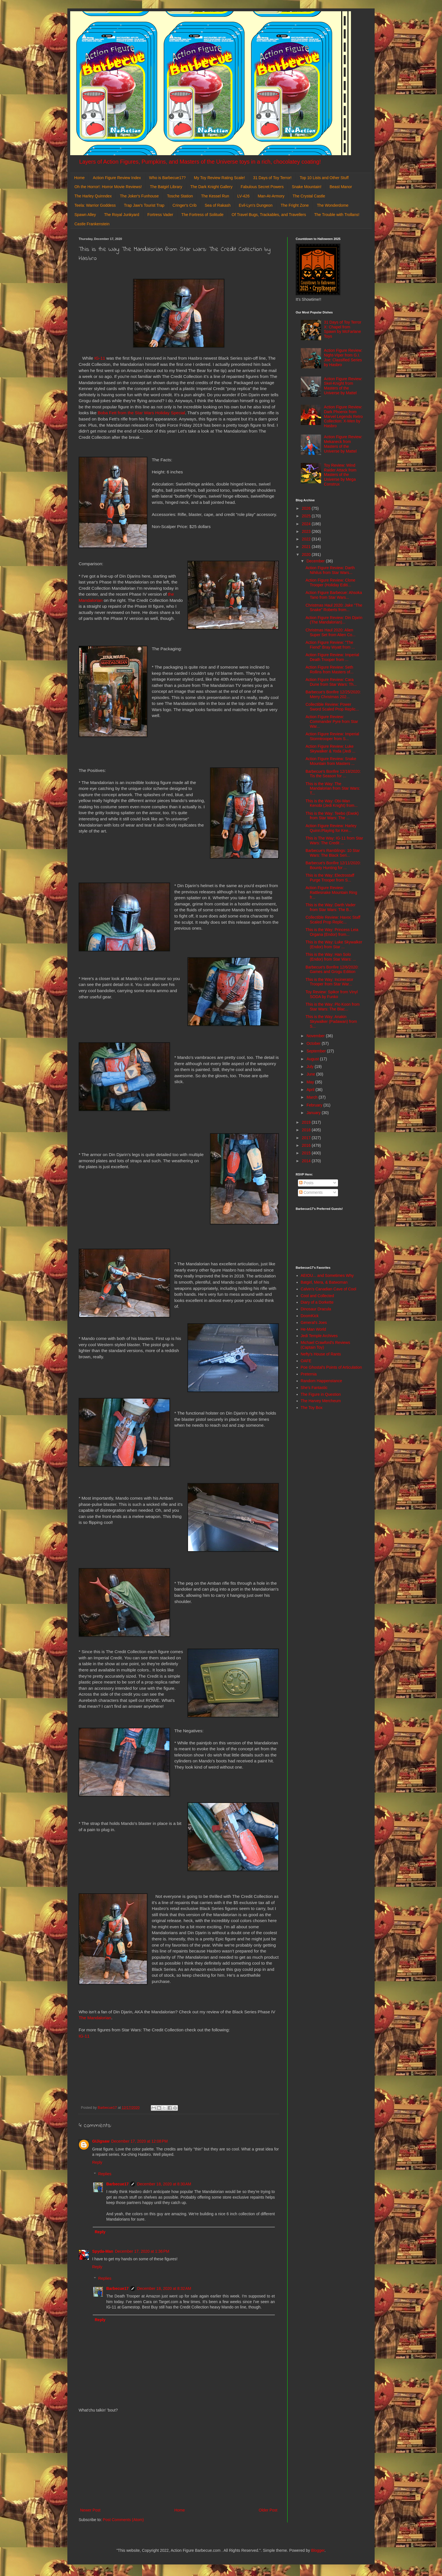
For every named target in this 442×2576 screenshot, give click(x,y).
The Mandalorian (95, 2017)
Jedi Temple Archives (319, 1335)
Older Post (268, 2510)
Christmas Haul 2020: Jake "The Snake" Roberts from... (334, 607)
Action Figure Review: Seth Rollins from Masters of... (329, 669)
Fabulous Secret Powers (262, 186)
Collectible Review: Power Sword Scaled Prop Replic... (332, 706)
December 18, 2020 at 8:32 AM (164, 2288)
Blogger (317, 2550)
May (310, 1082)
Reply (97, 2162)
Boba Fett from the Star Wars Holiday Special (141, 412)
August (313, 1059)
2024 (307, 524)
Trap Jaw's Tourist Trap (144, 205)
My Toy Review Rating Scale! (219, 177)
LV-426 (243, 196)
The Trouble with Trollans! (336, 214)
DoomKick (310, 1315)
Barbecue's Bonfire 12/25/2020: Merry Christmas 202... (333, 694)
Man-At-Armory (271, 196)
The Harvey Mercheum (321, 1401)
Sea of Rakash (218, 205)
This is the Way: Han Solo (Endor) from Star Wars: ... (331, 956)
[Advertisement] (179, 2460)
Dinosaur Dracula (316, 1309)
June (311, 1074)
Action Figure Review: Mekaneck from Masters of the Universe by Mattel (343, 444)
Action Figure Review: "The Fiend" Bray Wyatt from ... (330, 644)
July (310, 1066)
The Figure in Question (321, 1394)
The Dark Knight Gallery (211, 186)
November (316, 1036)
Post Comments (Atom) (123, 2519)
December (316, 561)
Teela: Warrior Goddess (95, 205)
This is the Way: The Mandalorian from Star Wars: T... (333, 789)
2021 (307, 546)
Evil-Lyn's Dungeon (256, 205)
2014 (307, 1161)
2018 (307, 1130)
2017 (307, 1138)
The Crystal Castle (309, 196)
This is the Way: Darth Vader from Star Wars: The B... (330, 907)
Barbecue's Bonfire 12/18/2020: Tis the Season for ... (333, 773)
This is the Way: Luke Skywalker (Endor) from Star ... (334, 944)
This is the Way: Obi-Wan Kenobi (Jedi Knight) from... (332, 803)
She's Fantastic (314, 1387)
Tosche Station (180, 196)
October (314, 1043)
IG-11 (99, 358)
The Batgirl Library (166, 186)
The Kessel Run (215, 196)
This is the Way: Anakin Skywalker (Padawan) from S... (331, 1021)
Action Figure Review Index (117, 177)
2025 (307, 516)
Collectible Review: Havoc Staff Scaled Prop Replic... (333, 919)
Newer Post (90, 2510)
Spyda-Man (102, 2251)
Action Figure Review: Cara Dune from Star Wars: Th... (331, 682)
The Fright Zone (295, 205)
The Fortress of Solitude (202, 214)
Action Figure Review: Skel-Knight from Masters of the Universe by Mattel (343, 386)
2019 (307, 1122)
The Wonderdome (332, 205)
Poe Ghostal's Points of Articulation (331, 1367)
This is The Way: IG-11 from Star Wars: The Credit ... (334, 840)
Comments (311, 1192)
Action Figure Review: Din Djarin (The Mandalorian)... (334, 620)
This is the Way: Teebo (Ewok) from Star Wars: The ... (332, 815)
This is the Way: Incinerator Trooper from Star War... (329, 982)
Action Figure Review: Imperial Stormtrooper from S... (332, 736)
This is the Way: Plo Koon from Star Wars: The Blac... (333, 1006)
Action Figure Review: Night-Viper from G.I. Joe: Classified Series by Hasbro (343, 357)
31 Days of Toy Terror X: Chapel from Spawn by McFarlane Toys (342, 329)
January (314, 1112)
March (312, 1097)
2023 (307, 531)
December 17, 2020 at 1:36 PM (142, 2251)
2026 (307, 508)
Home (79, 177)
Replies (104, 2174)
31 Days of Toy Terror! (272, 177)
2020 (307, 554)
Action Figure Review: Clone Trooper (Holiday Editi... (330, 582)
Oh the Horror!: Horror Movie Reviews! (108, 186)
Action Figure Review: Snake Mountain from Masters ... (331, 761)
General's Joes (314, 1322)
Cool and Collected (317, 1295)
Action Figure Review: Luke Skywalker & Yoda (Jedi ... (330, 748)
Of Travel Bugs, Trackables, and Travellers (269, 214)
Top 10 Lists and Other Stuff (324, 177)
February (314, 1105)
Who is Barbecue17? (167, 177)
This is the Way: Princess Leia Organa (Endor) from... (332, 932)
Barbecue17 (117, 2184)
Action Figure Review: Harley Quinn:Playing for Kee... (331, 828)
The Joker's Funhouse (139, 196)
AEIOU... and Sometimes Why (327, 1275)
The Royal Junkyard (121, 214)
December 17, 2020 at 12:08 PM (139, 2141)
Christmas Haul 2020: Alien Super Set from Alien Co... (330, 632)
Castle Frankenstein (92, 224)
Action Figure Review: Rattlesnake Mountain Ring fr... (331, 892)
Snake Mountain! (306, 186)
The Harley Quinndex (93, 196)
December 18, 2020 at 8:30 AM (164, 2184)
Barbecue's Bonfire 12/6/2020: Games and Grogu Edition (332, 969)
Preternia (309, 1374)
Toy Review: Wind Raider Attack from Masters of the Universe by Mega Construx (340, 474)
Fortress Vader (160, 214)
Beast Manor (341, 186)
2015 (307, 1153)
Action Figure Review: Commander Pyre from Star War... (332, 721)
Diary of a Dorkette (317, 1302)
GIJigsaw (100, 2141)
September (316, 1051)
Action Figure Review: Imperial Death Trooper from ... (332, 657)
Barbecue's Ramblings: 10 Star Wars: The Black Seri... (333, 853)
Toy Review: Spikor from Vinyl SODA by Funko (332, 994)
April (310, 1089)
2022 (307, 539)
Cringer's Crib (184, 205)
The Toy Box (312, 1407)
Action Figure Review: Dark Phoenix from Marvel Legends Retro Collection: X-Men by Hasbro (343, 416)
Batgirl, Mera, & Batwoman (324, 1282)
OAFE (306, 1361)
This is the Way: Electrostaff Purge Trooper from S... (330, 877)
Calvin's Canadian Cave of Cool (328, 1289)
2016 (307, 1145)
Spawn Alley (85, 214)
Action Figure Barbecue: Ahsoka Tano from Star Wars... (334, 595)
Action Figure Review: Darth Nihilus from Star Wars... (330, 570)
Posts (306, 1183)
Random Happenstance (321, 1381)
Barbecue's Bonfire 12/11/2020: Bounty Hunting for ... (333, 865)
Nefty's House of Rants (321, 1354)
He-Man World (313, 1329)
